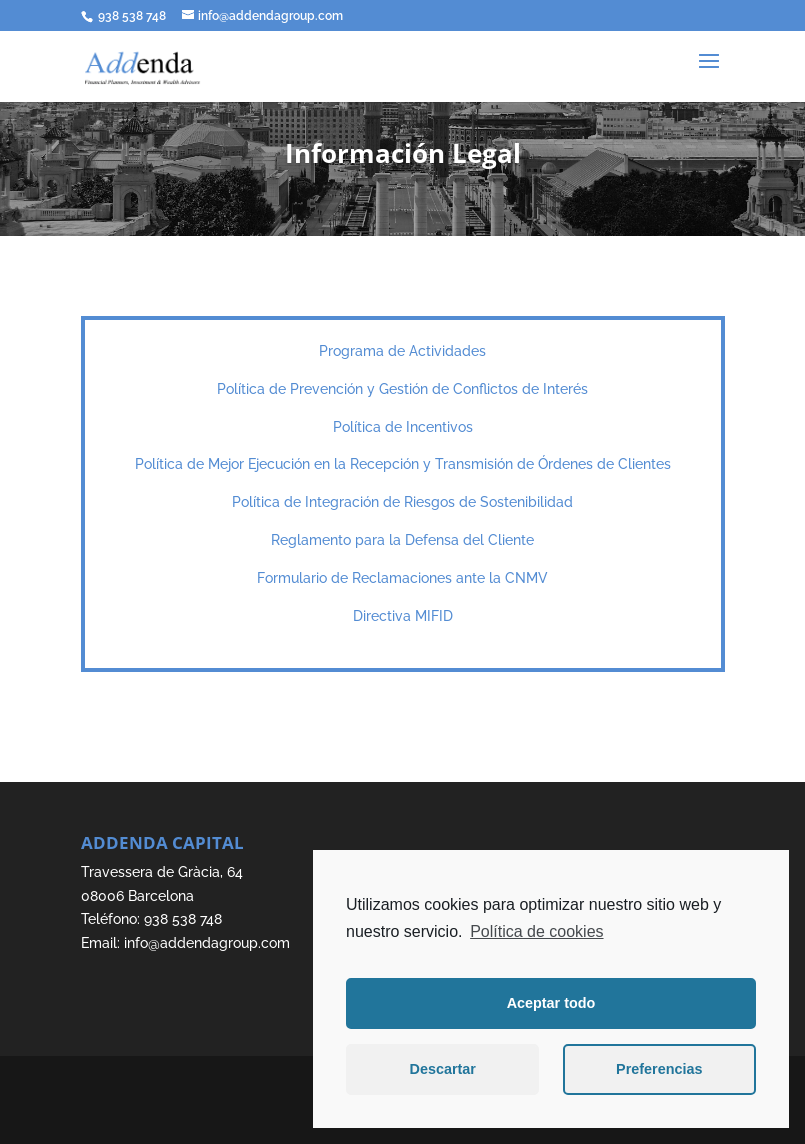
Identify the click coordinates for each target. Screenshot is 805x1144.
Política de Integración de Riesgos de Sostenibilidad (402, 502)
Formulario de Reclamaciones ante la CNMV (402, 578)
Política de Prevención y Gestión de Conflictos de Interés (402, 389)
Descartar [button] (443, 1069)
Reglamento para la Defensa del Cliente (402, 540)
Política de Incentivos (403, 427)
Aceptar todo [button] (551, 1003)
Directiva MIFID (403, 616)
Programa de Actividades (402, 351)
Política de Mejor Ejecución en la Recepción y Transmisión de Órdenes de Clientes (403, 464)
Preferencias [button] (659, 1069)
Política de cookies (536, 931)
